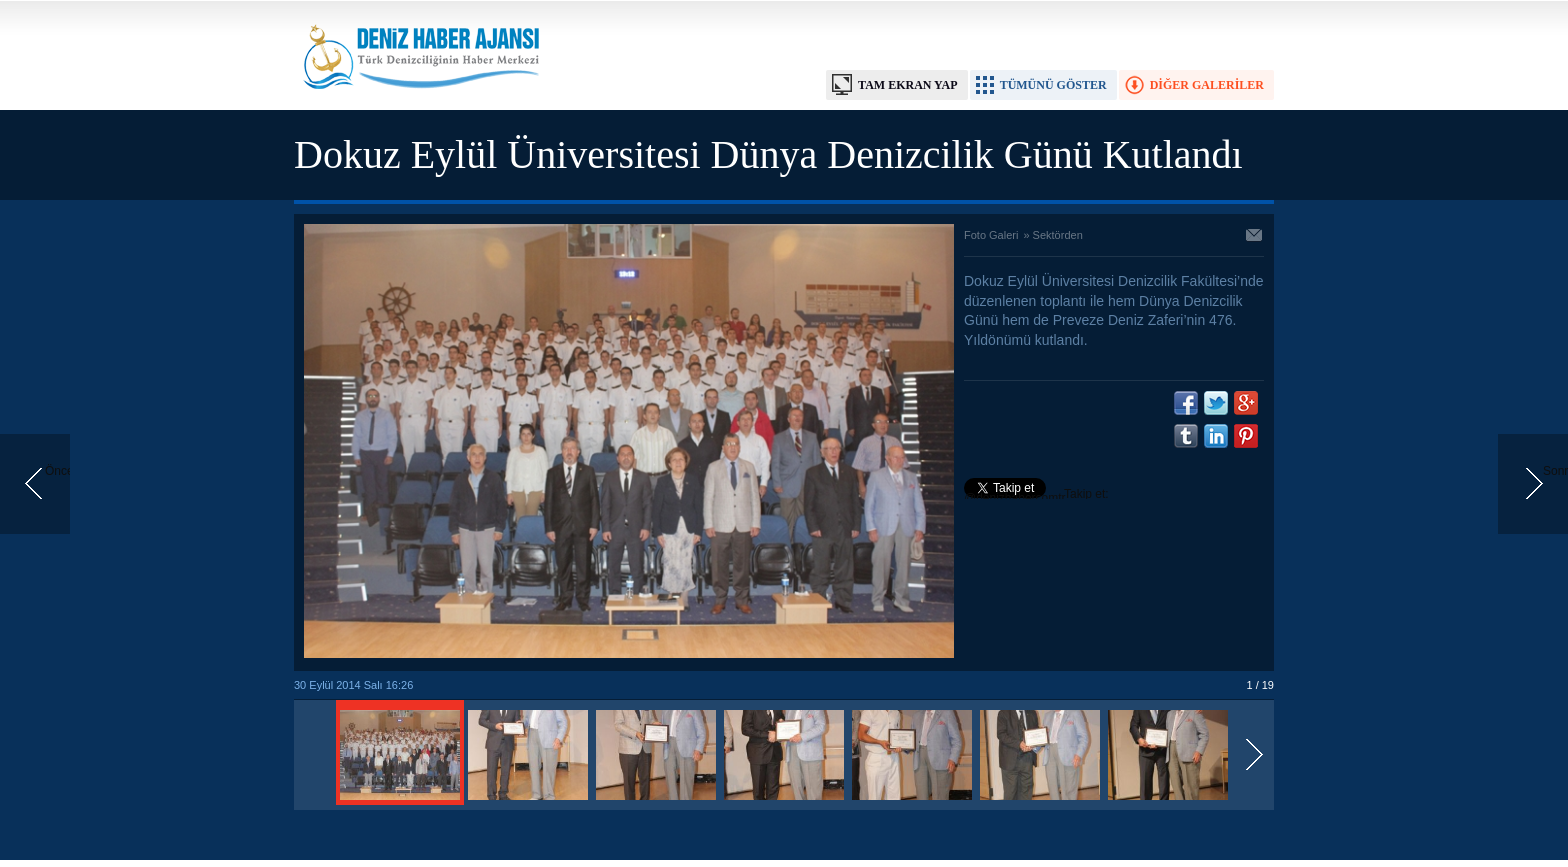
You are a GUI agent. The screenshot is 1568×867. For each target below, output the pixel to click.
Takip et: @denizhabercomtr (1036, 496)
